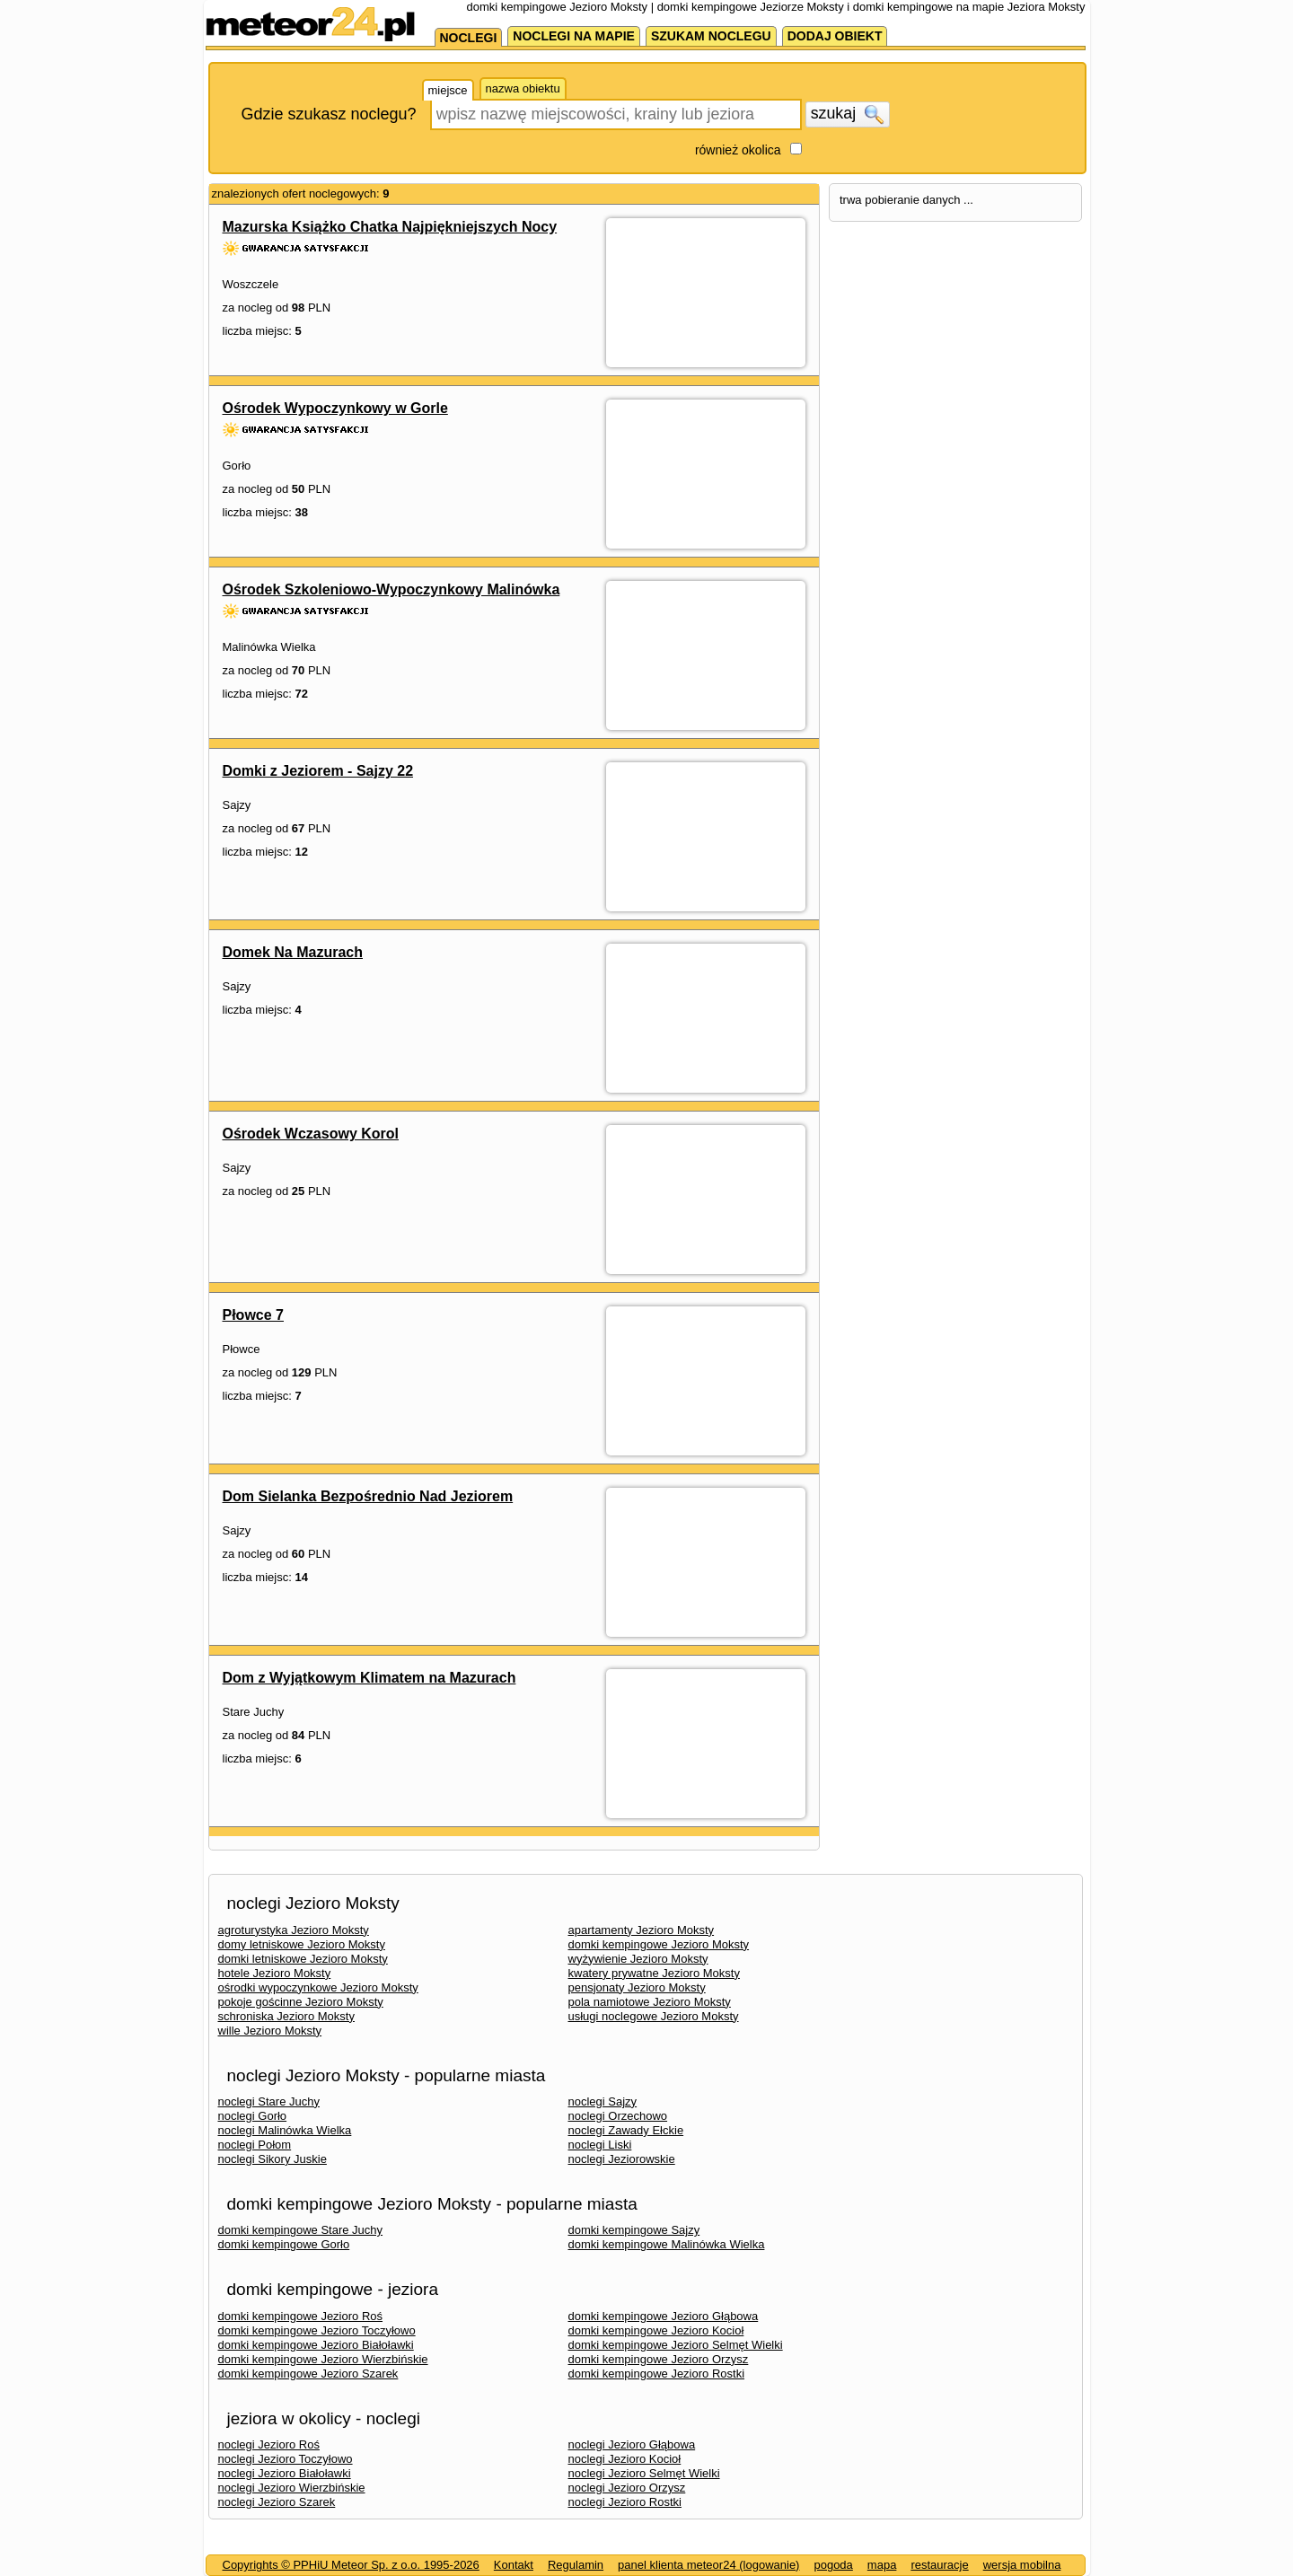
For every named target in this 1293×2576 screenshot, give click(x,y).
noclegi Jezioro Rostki (625, 2502)
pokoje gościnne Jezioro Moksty (300, 2002)
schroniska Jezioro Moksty (286, 2016)
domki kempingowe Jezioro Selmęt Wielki (675, 2345)
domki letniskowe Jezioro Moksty (303, 1958)
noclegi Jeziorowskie (621, 2159)
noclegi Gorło (252, 2116)
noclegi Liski (600, 2144)
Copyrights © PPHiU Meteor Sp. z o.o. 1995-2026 (351, 2565)
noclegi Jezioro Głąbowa (632, 2444)
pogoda (833, 2565)
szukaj (847, 114)
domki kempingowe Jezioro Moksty (659, 1944)
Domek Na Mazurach (293, 952)
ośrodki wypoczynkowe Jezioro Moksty (318, 1987)
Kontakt (513, 2565)
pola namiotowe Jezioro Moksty (649, 2002)
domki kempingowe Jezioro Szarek (308, 2373)
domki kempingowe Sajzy (634, 2230)
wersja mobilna (1022, 2565)
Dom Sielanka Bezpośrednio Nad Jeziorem (368, 1496)
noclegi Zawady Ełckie (626, 2130)
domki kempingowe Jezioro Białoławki (316, 2345)
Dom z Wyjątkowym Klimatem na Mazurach (369, 1677)
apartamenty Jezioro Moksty (641, 1930)
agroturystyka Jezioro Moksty (293, 1930)
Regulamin (575, 2565)
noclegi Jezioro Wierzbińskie (291, 2487)
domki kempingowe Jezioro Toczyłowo (317, 2330)
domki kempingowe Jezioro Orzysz (658, 2359)
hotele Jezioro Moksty (274, 1973)
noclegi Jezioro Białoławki (284, 2473)
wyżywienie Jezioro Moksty (638, 1958)
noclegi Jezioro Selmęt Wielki (644, 2473)
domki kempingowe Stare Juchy (300, 2230)
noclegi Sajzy (603, 2101)
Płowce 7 (253, 1315)
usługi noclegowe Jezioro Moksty (653, 2016)
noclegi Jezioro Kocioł (625, 2459)
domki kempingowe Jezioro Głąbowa (663, 2316)
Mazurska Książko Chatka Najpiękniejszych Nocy (390, 226)
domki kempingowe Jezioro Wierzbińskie (323, 2359)
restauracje (939, 2565)
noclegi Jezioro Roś (269, 2444)
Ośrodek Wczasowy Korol (311, 1133)
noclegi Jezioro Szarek (277, 2502)
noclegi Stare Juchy (269, 2101)
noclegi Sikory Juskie (272, 2159)
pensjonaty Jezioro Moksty (637, 1987)
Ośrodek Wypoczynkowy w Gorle (335, 408)
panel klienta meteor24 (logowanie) (708, 2565)
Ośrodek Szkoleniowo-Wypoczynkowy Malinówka (391, 589)
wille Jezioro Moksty (270, 2030)
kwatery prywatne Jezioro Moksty (654, 1973)
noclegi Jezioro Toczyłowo (285, 2459)
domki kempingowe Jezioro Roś (300, 2316)
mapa (882, 2565)
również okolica (738, 150)
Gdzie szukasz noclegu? (329, 114)
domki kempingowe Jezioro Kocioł (656, 2330)
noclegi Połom (255, 2144)
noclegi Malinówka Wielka (285, 2130)
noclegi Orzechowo (618, 2116)
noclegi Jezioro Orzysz (627, 2487)
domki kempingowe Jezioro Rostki (656, 2373)
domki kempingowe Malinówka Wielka (666, 2244)
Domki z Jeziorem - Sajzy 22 (318, 770)
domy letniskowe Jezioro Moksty (301, 1944)
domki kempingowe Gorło (284, 2244)
